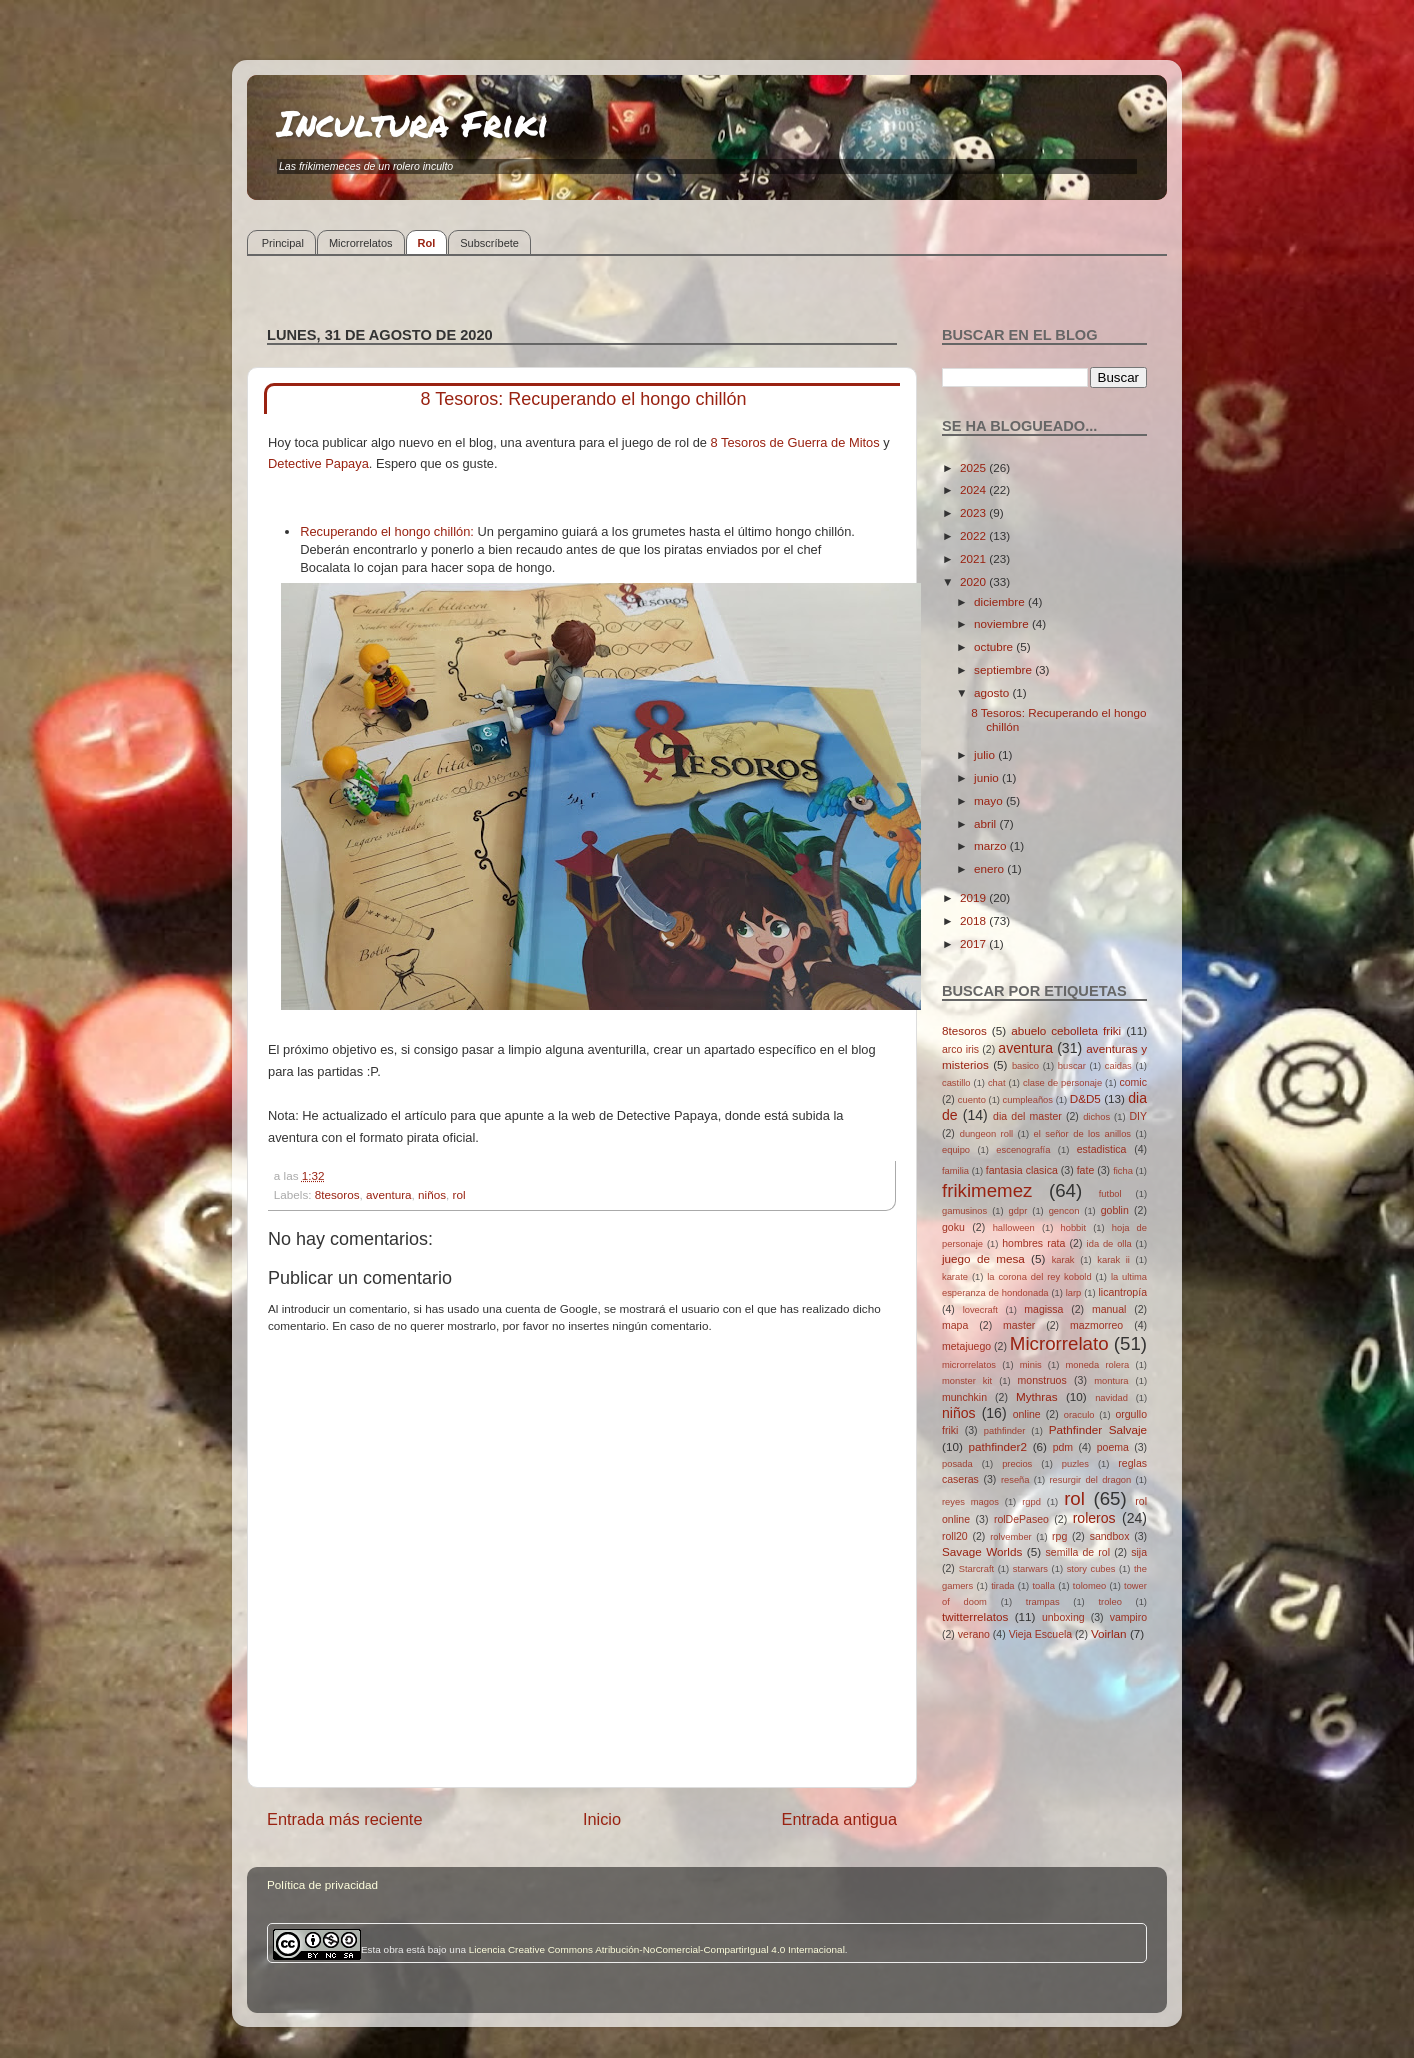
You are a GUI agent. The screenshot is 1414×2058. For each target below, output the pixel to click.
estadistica (1102, 1149)
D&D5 (1085, 1098)
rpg (1059, 1536)
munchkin (964, 1397)
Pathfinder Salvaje (1098, 1429)
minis (1031, 1365)
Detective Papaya (318, 463)
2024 (974, 489)
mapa (955, 1325)
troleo (1109, 1602)
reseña (1015, 1480)
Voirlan (1109, 1633)
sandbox (1110, 1536)
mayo (990, 800)
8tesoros (337, 1194)
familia (955, 1171)
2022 (974, 535)
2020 (974, 581)
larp (1074, 1293)
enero (990, 868)
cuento (972, 1100)
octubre (995, 646)
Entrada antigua (839, 1819)
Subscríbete (489, 243)
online (1027, 1414)
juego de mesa (983, 1258)
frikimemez (987, 1190)
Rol (427, 243)
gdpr (1018, 1211)
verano (974, 1634)
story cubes (1091, 1569)
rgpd (1031, 1502)
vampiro (1128, 1617)
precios (1017, 1464)
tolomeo (1089, 1586)
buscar (1072, 1066)
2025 (974, 467)
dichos (1096, 1117)
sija (1139, 1552)
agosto (993, 692)
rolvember (1011, 1537)
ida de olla (1109, 1244)
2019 (974, 897)
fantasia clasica (1022, 1170)
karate (955, 1277)
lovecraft (980, 1310)
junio (988, 777)
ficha (1123, 1171)
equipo (956, 1150)
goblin (1115, 1210)
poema (1113, 1447)
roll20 (955, 1536)
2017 (974, 943)
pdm (1063, 1447)
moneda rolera (1097, 1365)
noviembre (1003, 623)
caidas (1118, 1066)
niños (432, 1194)
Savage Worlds (982, 1551)
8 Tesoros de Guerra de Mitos (797, 442)
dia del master (1027, 1116)
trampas (1043, 1602)
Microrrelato (1059, 1343)
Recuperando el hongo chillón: (387, 531)
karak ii (1113, 1260)
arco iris (960, 1049)
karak (1063, 1260)
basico (1025, 1066)
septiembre (1004, 669)
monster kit (967, 1381)
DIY (1138, 1116)
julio (986, 754)
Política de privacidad (322, 1884)
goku (953, 1227)
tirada (1002, 1586)
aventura (388, 1194)
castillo (956, 1083)
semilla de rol (1078, 1552)
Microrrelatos (361, 243)
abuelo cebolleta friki (1066, 1030)
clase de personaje (1062, 1083)
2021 (974, 558)
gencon (1064, 1211)
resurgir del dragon (1090, 1480)
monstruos (1042, 1380)
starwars (1030, 1569)
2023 (974, 512)
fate (1086, 1170)
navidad (1111, 1398)
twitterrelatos (975, 1616)
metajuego (966, 1346)
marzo (992, 845)
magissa (1043, 1309)
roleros (1094, 1518)
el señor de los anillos (1083, 1134)
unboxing (1063, 1617)
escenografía (1023, 1150)
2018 (974, 920)
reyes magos (970, 1502)
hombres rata (1033, 1243)
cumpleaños (1028, 1100)
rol (459, 1194)
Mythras (1037, 1396)
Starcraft (976, 1569)
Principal (283, 243)
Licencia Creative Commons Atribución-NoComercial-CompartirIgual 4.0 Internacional (657, 1949)
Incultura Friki (413, 122)
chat (997, 1083)
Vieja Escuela (1041, 1634)
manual (1109, 1309)
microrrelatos (969, 1365)
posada (957, 1464)
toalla (1044, 1586)
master (1019, 1325)
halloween (1014, 1228)
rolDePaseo (1021, 1519)
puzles (1075, 1464)
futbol (1110, 1194)
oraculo (1079, 1415)
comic (1132, 1082)
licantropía (1122, 1292)
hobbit (1073, 1228)
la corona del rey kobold (1039, 1277)
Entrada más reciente (345, 1819)
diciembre (1001, 601)
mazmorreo (1096, 1325)
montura (1111, 1381)
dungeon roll (986, 1134)
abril (986, 823)
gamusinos (964, 1211)
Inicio (602, 1819)
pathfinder (1005, 1431)
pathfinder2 (997, 1446)
